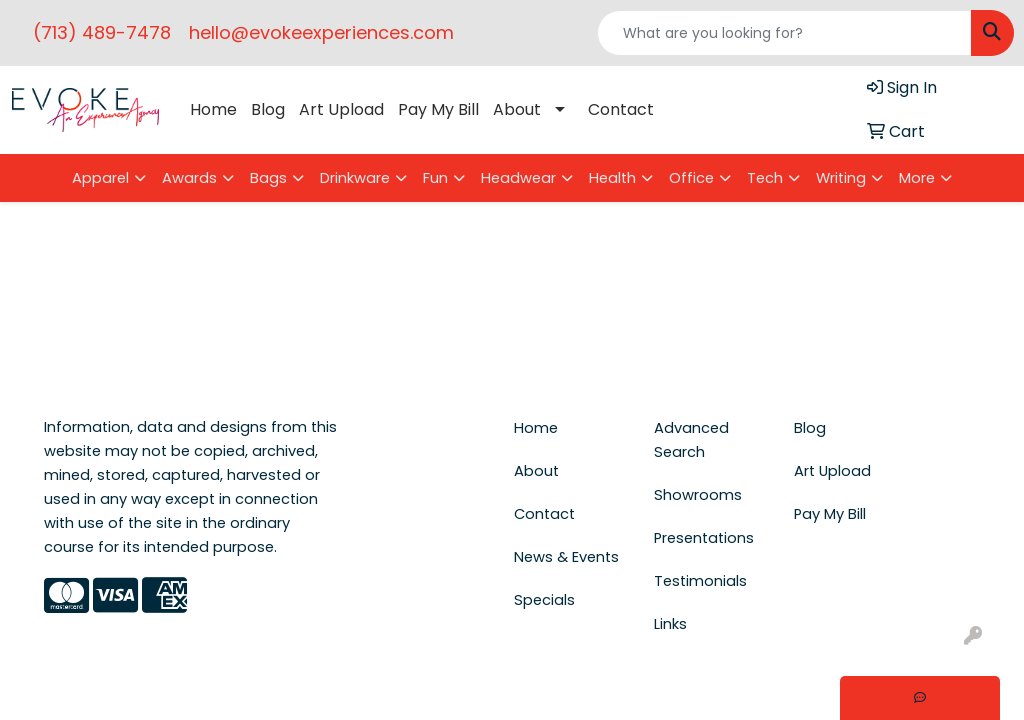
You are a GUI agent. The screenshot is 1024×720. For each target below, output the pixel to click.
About (517, 109)
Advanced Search (691, 440)
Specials (544, 600)
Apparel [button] (100, 178)
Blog (268, 109)
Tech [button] (765, 178)
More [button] (917, 178)
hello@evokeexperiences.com (321, 32)
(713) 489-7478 (102, 32)
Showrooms (698, 495)
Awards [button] (189, 178)
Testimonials (700, 581)
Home (213, 109)
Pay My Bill (438, 109)
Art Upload (341, 109)
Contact (621, 109)
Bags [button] (268, 178)
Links (670, 624)
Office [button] (691, 178)
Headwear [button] (518, 178)
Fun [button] (435, 178)
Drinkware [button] (355, 178)
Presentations (704, 538)
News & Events (566, 557)
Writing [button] (841, 178)
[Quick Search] (784, 33)
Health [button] (612, 178)
